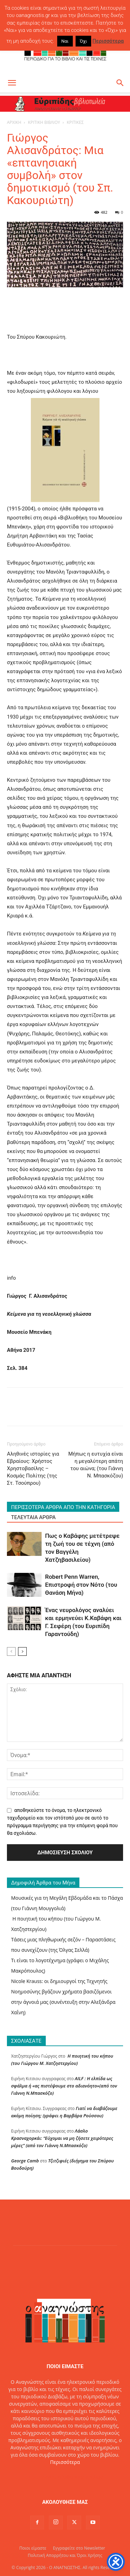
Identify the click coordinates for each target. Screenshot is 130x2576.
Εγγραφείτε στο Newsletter (79, 2548)
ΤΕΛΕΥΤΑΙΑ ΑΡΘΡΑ (33, 1517)
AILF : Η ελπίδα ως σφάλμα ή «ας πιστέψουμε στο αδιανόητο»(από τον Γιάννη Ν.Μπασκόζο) (64, 2085)
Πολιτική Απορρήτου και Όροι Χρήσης (65, 2555)
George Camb (25, 2161)
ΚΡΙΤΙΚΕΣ (75, 122)
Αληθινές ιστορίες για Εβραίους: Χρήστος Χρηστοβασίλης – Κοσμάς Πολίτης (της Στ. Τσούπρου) (33, 1468)
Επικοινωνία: (41, 2476)
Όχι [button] (83, 41)
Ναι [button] (65, 41)
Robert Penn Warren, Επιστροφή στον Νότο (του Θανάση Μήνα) (81, 1584)
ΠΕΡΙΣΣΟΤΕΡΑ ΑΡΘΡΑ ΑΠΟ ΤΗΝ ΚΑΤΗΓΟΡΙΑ (63, 1507)
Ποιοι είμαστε (32, 2548)
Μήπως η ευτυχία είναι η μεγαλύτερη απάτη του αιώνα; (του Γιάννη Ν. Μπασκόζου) (95, 1465)
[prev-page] (11, 1651)
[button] (12, 83)
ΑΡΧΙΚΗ (14, 122)
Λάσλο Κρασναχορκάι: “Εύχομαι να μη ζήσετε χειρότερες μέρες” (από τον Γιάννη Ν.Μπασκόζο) (62, 2138)
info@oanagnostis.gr (80, 2476)
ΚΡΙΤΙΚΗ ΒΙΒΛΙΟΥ (44, 122)
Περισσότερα (65, 2462)
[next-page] (22, 1651)
